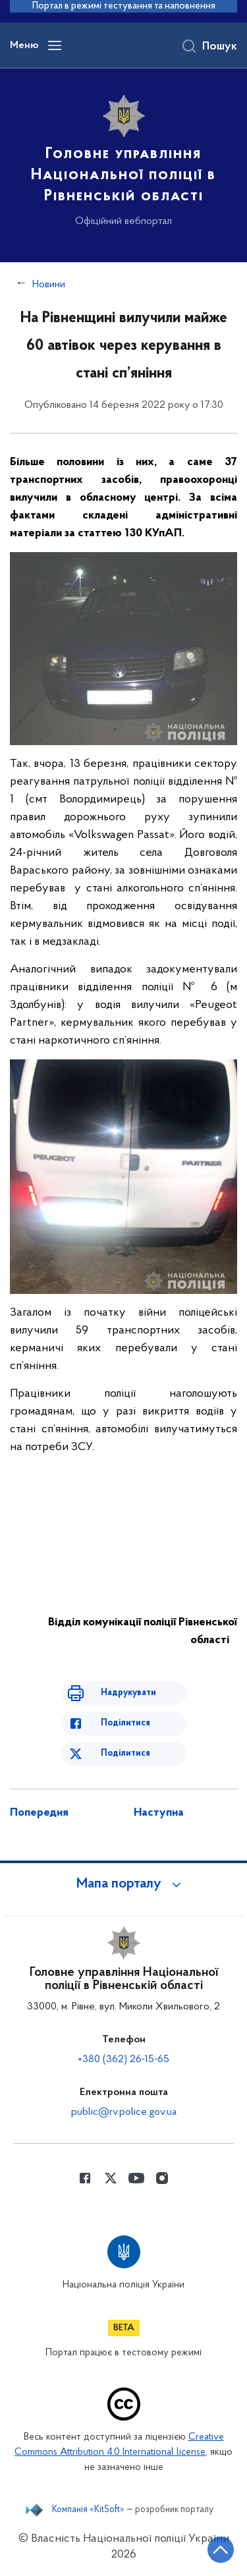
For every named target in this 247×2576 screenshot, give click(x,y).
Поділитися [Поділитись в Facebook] (125, 1723)
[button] (124, 1884)
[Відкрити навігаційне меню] (54, 45)
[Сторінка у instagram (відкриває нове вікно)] (162, 2178)
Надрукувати (128, 1693)
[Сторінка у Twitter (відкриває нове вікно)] (111, 2178)
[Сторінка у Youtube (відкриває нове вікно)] (136, 2178)
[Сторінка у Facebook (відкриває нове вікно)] (85, 2178)
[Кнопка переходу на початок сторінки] (220, 2549)
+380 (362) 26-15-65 (123, 2059)
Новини (48, 284)
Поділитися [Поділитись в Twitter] (125, 1753)
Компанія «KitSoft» (88, 2510)
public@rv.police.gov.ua (124, 2112)
